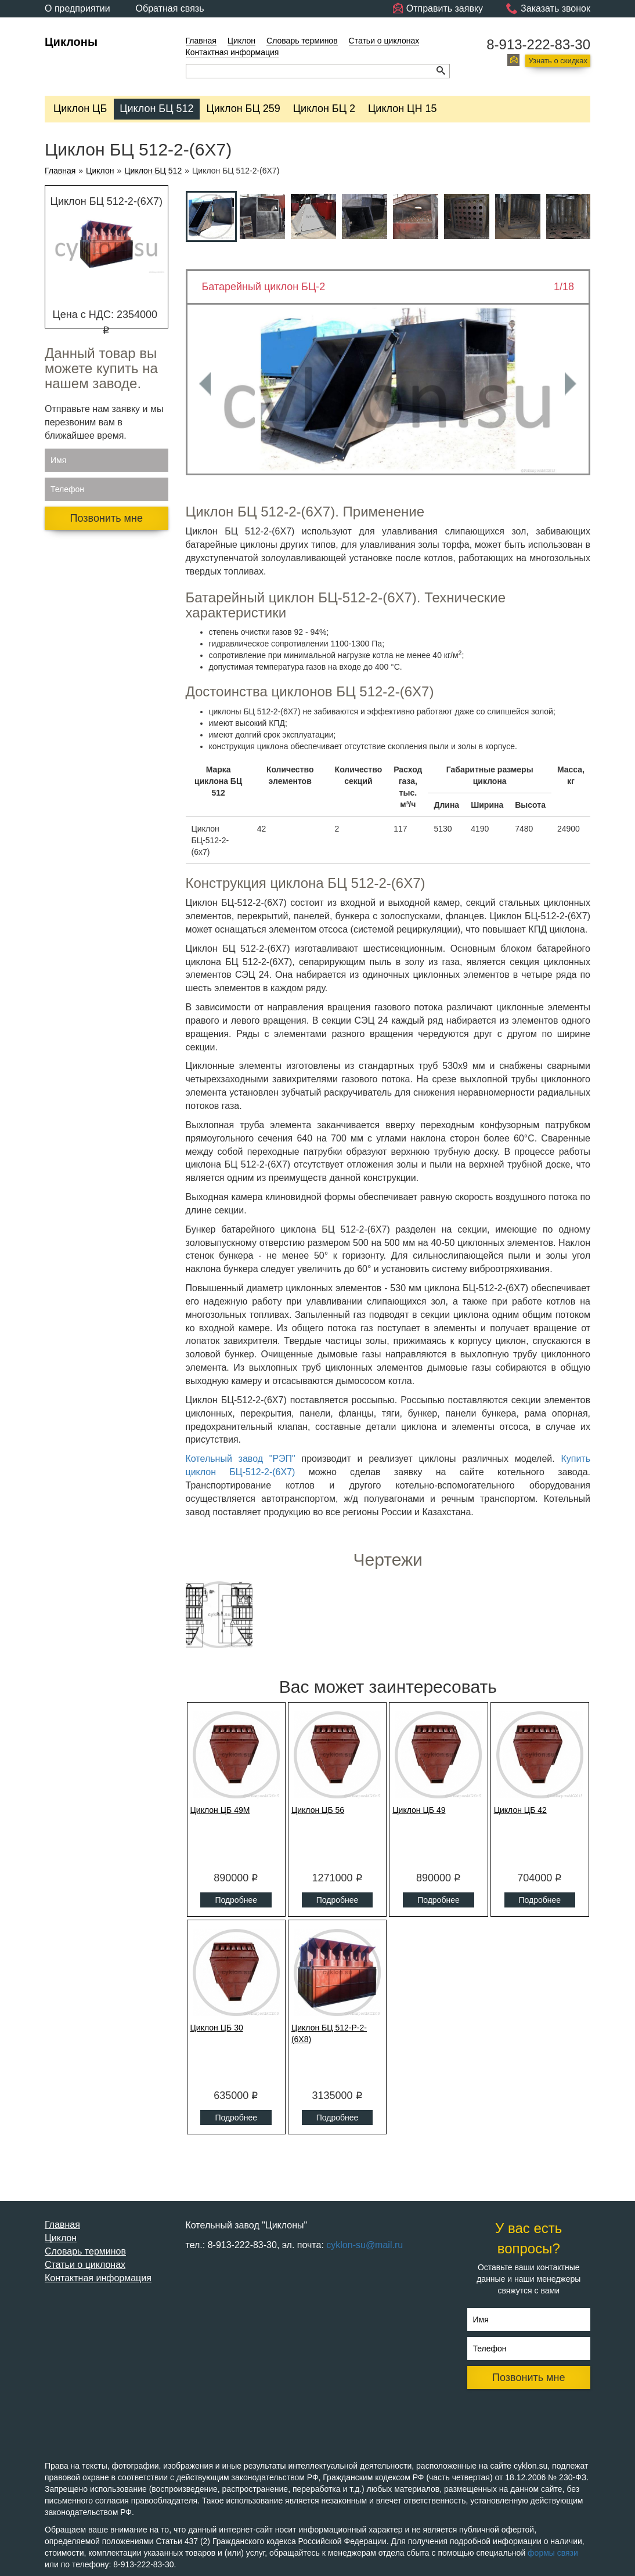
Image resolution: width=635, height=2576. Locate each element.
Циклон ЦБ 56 (317, 1810)
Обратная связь (170, 8)
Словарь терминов (302, 40)
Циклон (241, 40)
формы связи (553, 2552)
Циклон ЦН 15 (402, 108)
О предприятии (77, 8)
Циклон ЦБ (80, 108)
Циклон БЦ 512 (156, 108)
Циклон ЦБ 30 (216, 2027)
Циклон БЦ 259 (243, 108)
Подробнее (236, 1900)
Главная (201, 40)
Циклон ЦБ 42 (520, 1810)
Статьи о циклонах (384, 40)
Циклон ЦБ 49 (418, 1810)
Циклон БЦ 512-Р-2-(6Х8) (329, 2033)
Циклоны (71, 41)
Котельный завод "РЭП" (240, 1459)
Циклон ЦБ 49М (220, 1810)
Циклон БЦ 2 (324, 108)
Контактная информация (232, 52)
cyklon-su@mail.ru (364, 2245)
